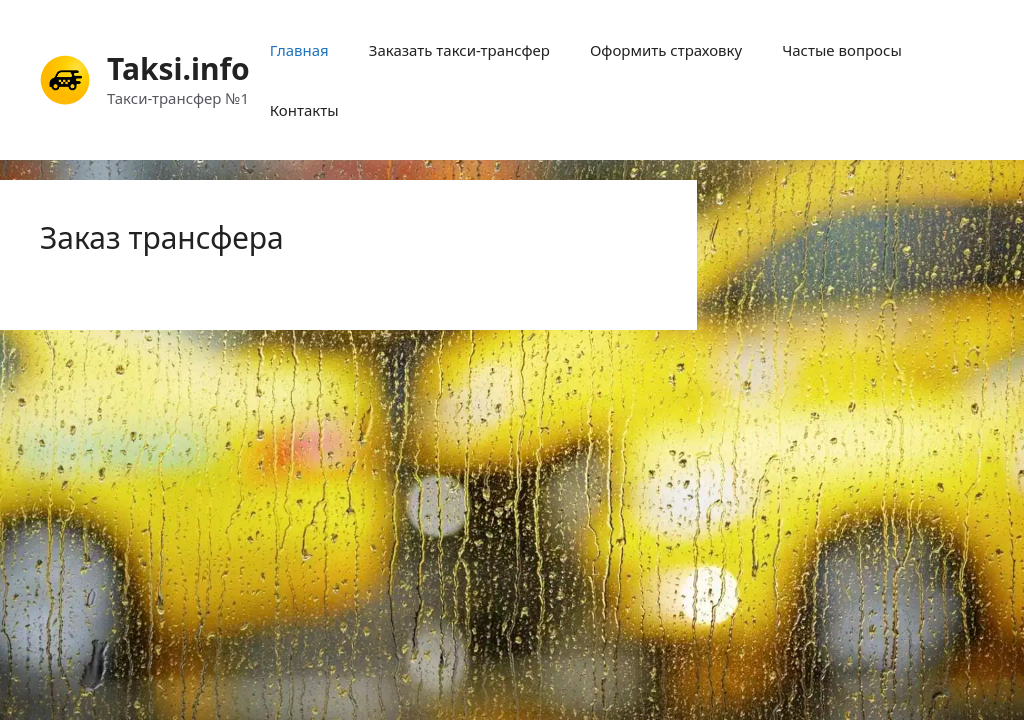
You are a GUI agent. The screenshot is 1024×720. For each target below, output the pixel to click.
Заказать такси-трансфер (459, 50)
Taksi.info (178, 68)
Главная (299, 50)
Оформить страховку (666, 50)
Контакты (304, 110)
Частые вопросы (842, 50)
